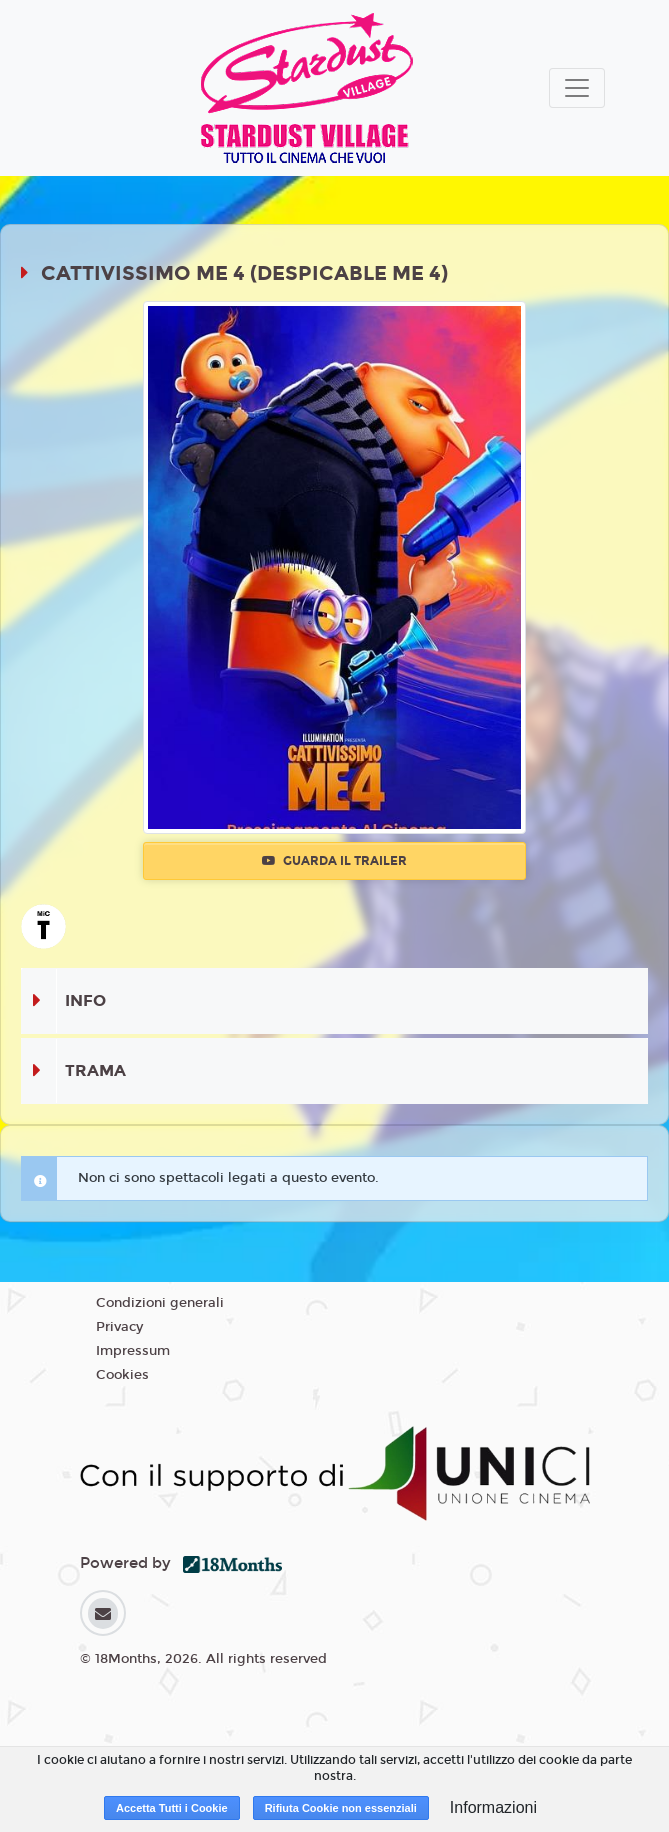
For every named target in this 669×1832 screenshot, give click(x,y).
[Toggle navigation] (577, 88)
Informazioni (493, 1807)
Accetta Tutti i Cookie (172, 1808)
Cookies (122, 1375)
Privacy (119, 1327)
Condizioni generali (160, 1303)
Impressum (133, 1351)
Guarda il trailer (334, 861)
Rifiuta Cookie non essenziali (341, 1808)
